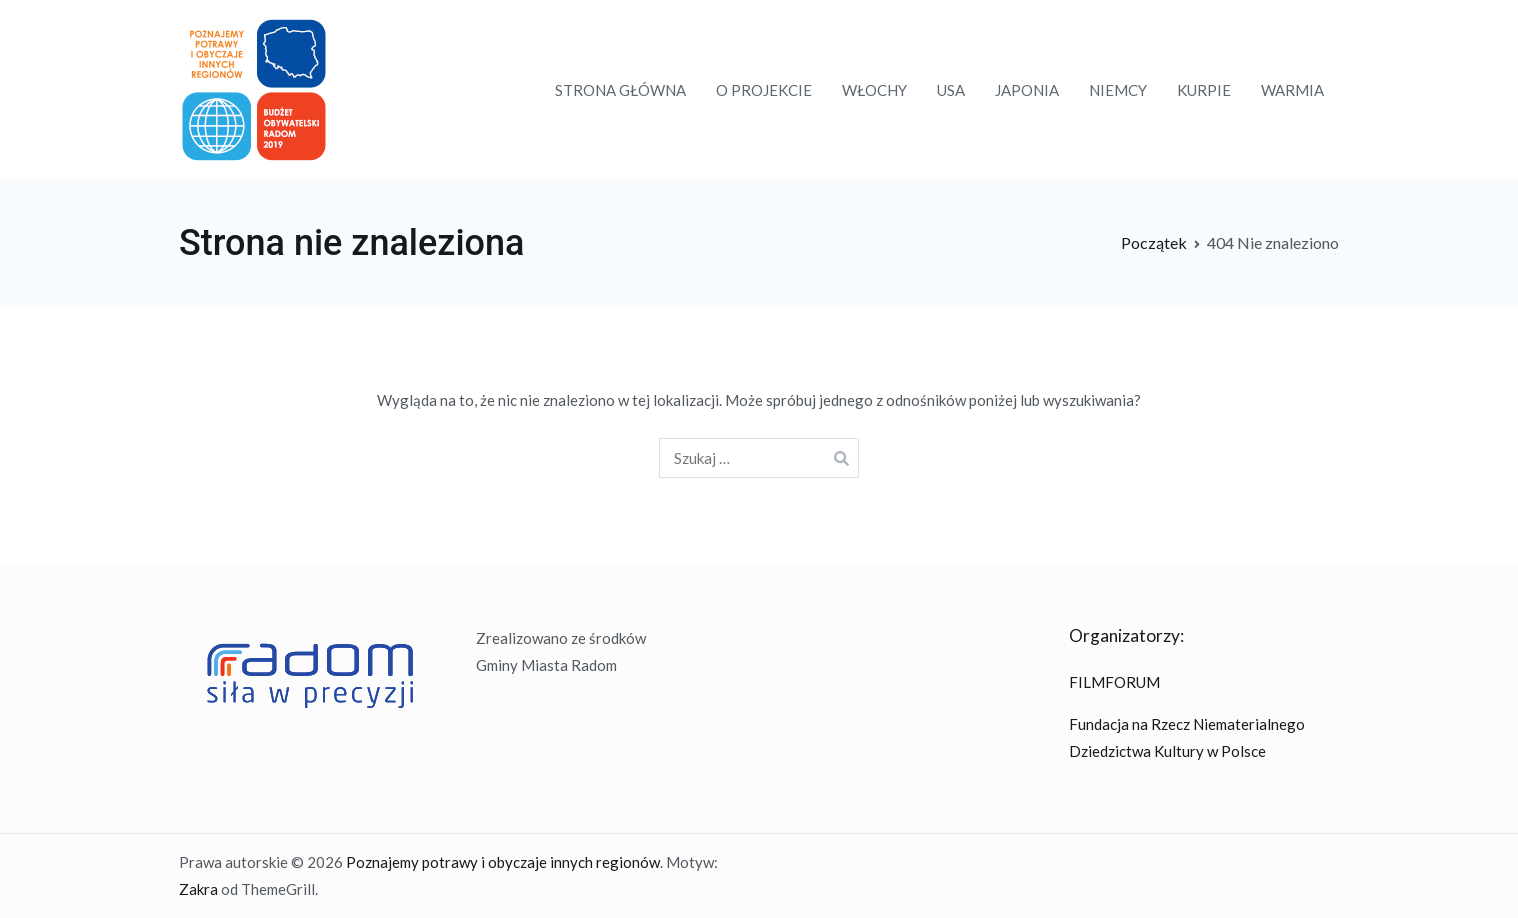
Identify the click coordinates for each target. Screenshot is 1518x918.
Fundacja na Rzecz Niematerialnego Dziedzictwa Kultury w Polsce (1187, 737)
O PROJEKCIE (764, 90)
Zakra (198, 889)
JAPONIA (1027, 90)
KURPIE (1204, 90)
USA (951, 90)
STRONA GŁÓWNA (620, 90)
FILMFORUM (1114, 682)
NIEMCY (1118, 90)
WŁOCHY (874, 90)
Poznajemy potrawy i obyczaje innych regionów (503, 862)
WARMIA (1292, 90)
